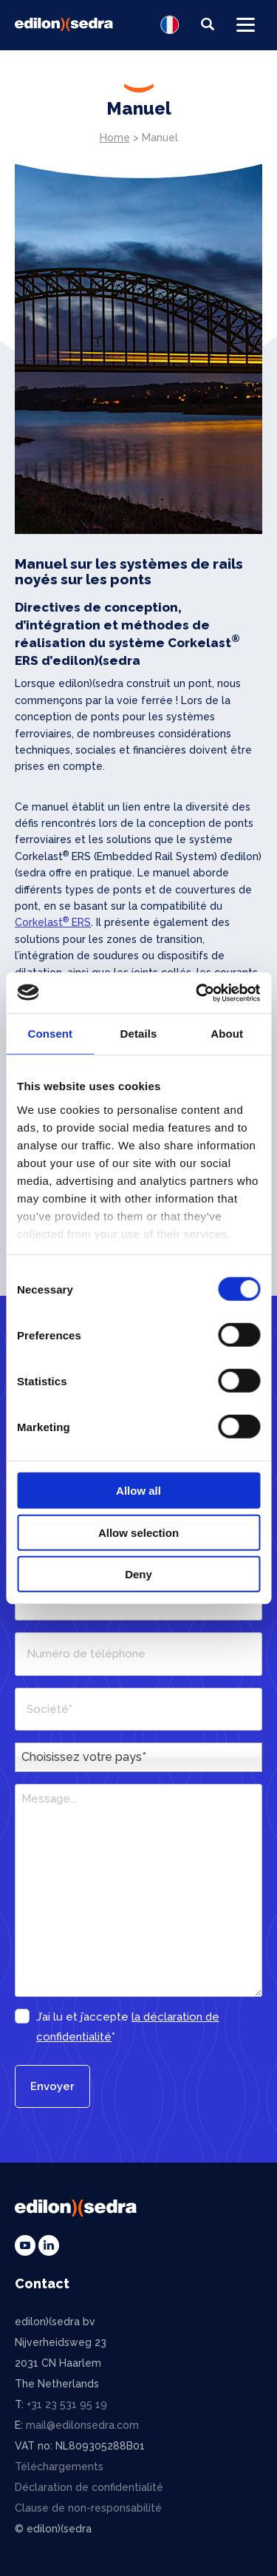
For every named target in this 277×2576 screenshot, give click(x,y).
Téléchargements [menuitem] (59, 2466)
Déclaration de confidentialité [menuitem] (89, 2487)
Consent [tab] (49, 1033)
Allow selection (138, 1532)
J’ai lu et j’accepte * (127, 2026)
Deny (138, 1574)
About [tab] (227, 1033)
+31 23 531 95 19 (67, 2404)
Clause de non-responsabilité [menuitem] (88, 2508)
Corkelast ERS (53, 922)
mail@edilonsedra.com (82, 2425)
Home (115, 137)
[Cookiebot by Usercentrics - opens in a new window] (197, 992)
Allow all (138, 1490)
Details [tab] (138, 1033)
